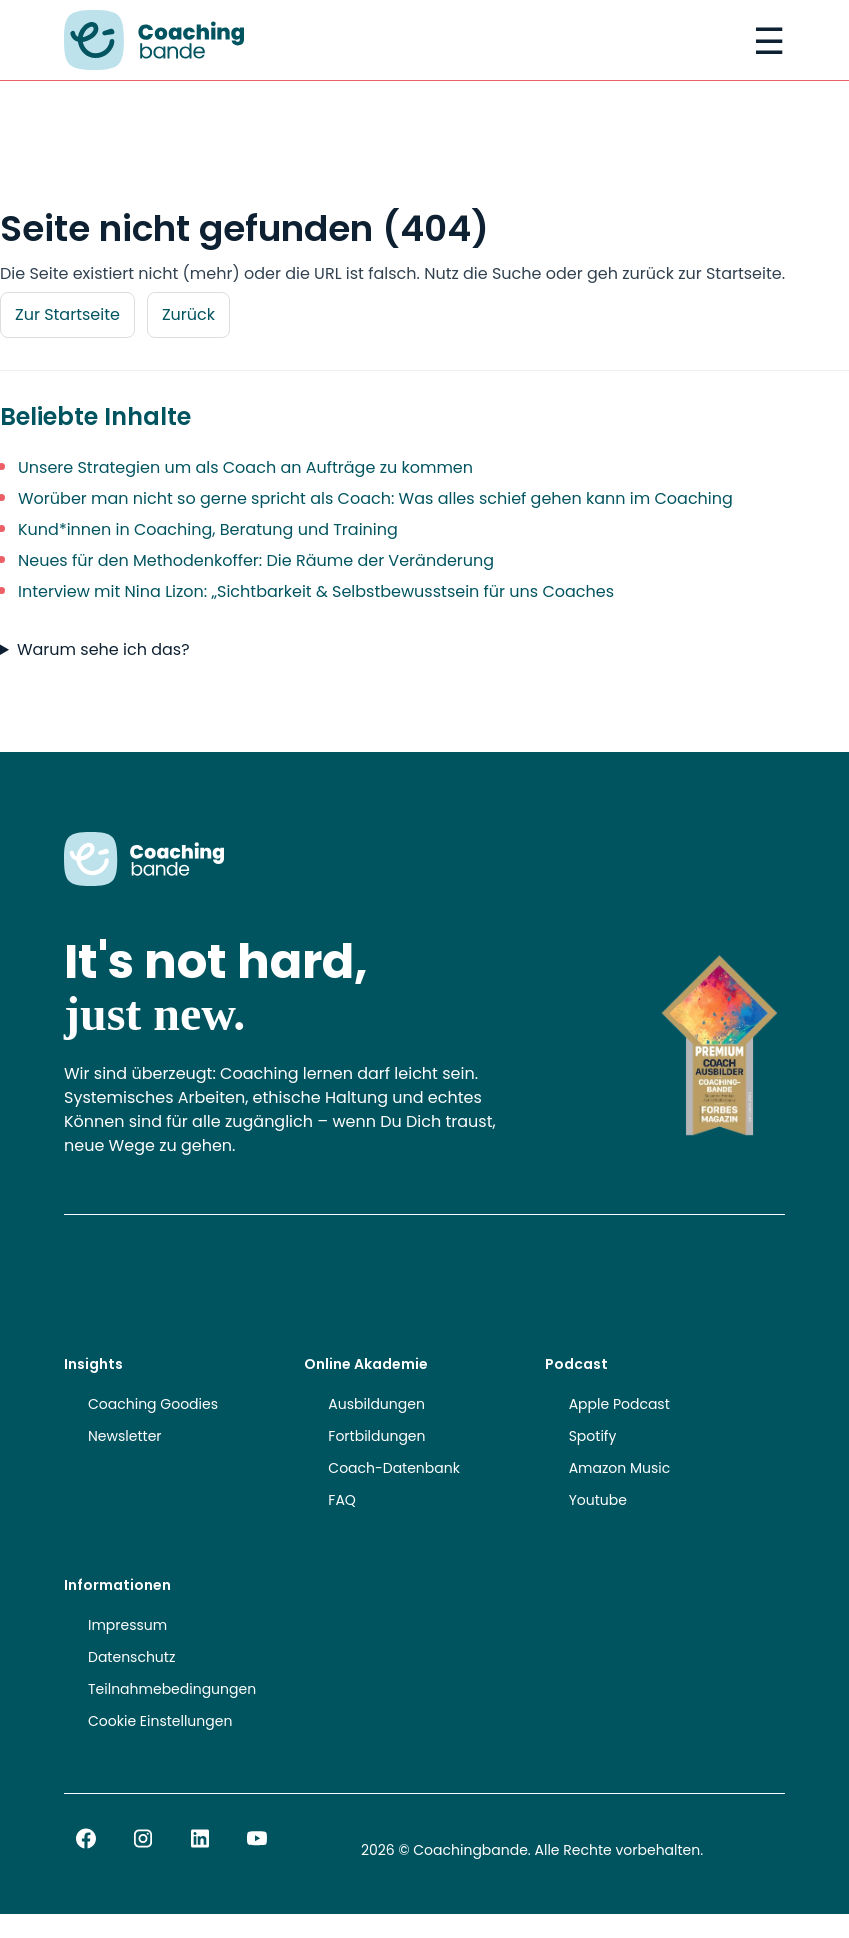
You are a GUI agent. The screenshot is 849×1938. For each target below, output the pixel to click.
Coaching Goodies (153, 1404)
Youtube (598, 1500)
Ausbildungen (376, 1404)
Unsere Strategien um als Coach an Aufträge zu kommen (245, 467)
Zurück (188, 314)
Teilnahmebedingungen (172, 1689)
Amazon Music (620, 1468)
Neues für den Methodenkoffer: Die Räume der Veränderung (256, 560)
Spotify (593, 1436)
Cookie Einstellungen (160, 1721)
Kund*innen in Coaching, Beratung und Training (208, 529)
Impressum (127, 1625)
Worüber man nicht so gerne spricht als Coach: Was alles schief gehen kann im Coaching (375, 498)
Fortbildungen (376, 1436)
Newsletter (125, 1436)
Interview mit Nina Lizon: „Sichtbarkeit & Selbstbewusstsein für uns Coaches (316, 591)
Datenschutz (131, 1657)
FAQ (342, 1500)
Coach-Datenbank (394, 1468)
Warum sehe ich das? (103, 649)
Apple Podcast (619, 1404)
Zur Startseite (67, 314)
